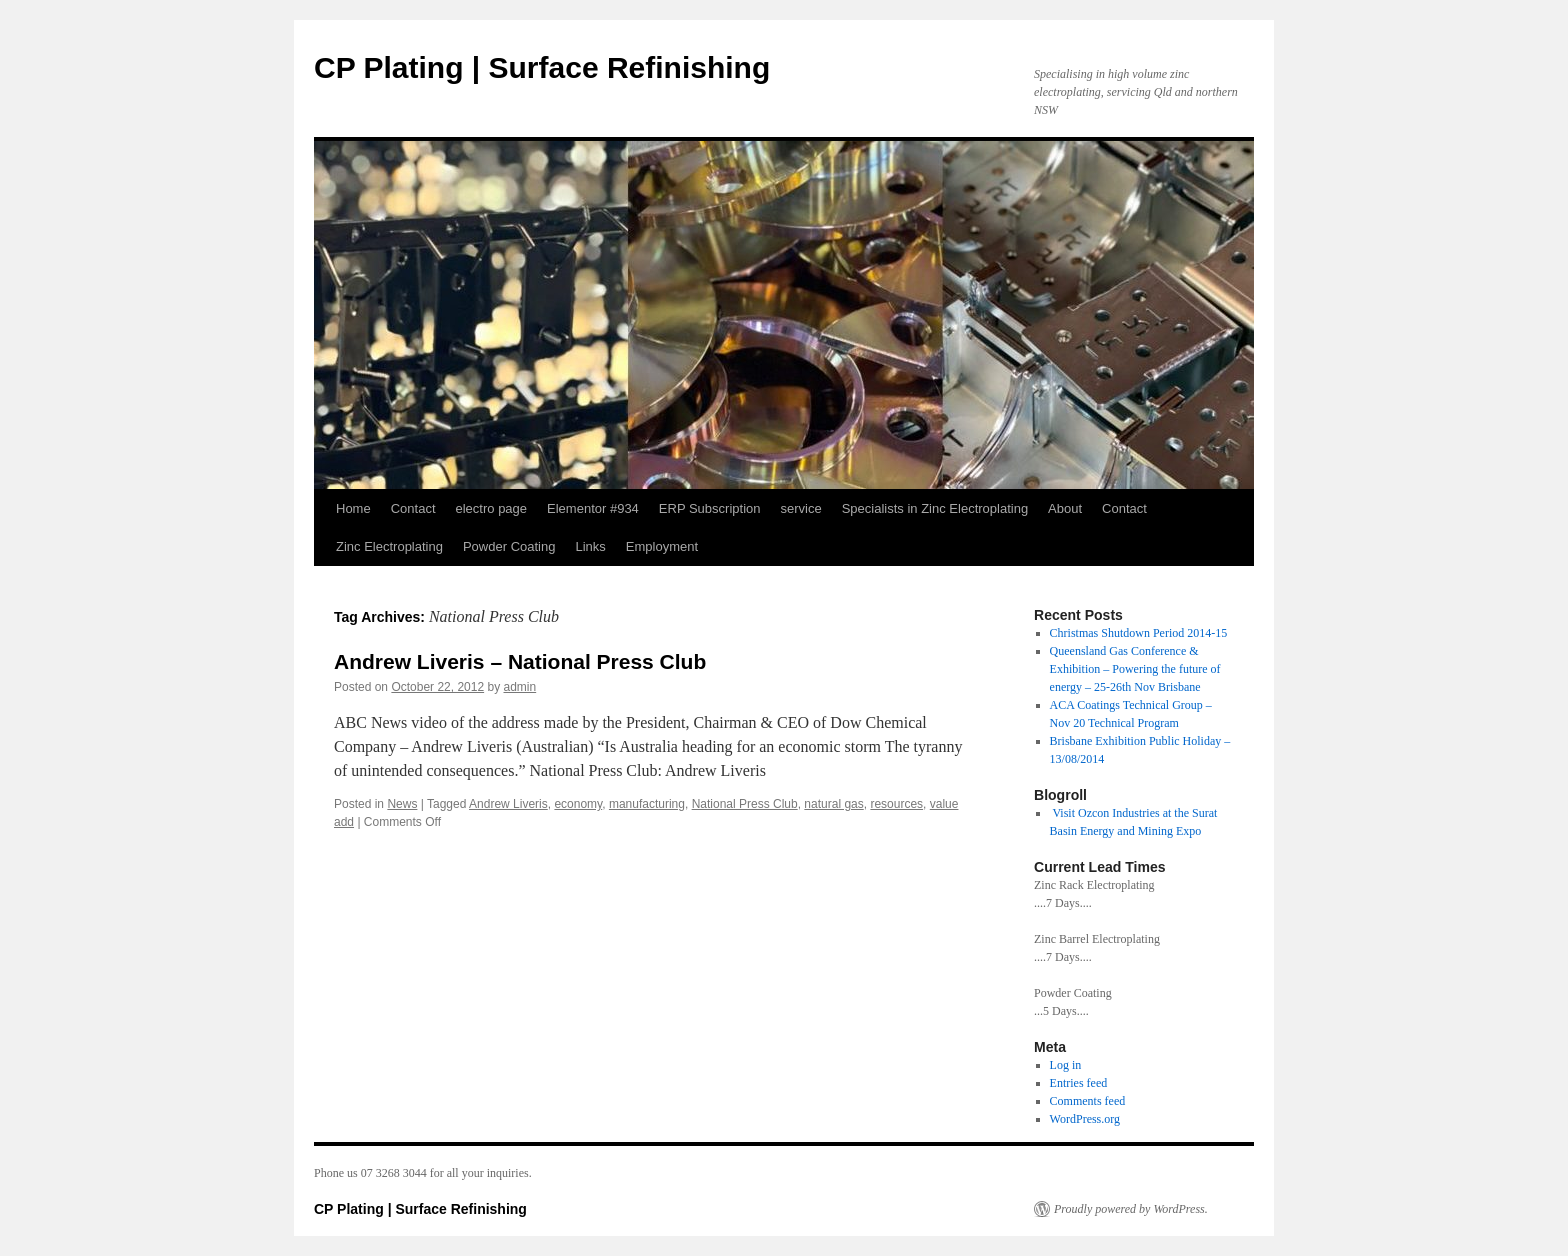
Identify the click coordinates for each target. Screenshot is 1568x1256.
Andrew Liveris (508, 804)
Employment (662, 546)
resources (896, 804)
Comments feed (1088, 1101)
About (1065, 508)
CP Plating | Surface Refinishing (542, 67)
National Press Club (745, 804)
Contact (413, 508)
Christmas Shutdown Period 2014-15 (1139, 633)
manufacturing (647, 804)
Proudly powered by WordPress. (1131, 1209)
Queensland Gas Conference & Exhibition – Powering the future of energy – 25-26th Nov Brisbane (1135, 669)
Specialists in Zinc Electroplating (935, 508)
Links (590, 546)
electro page (492, 508)
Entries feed (1079, 1083)
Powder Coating (509, 546)
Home (353, 508)
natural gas (833, 804)
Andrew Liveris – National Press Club (520, 661)
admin (520, 687)
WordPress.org (1085, 1119)
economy (578, 804)
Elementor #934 (593, 508)
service (801, 508)
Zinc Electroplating (389, 546)
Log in (1066, 1065)
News (402, 804)
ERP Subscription (710, 508)
